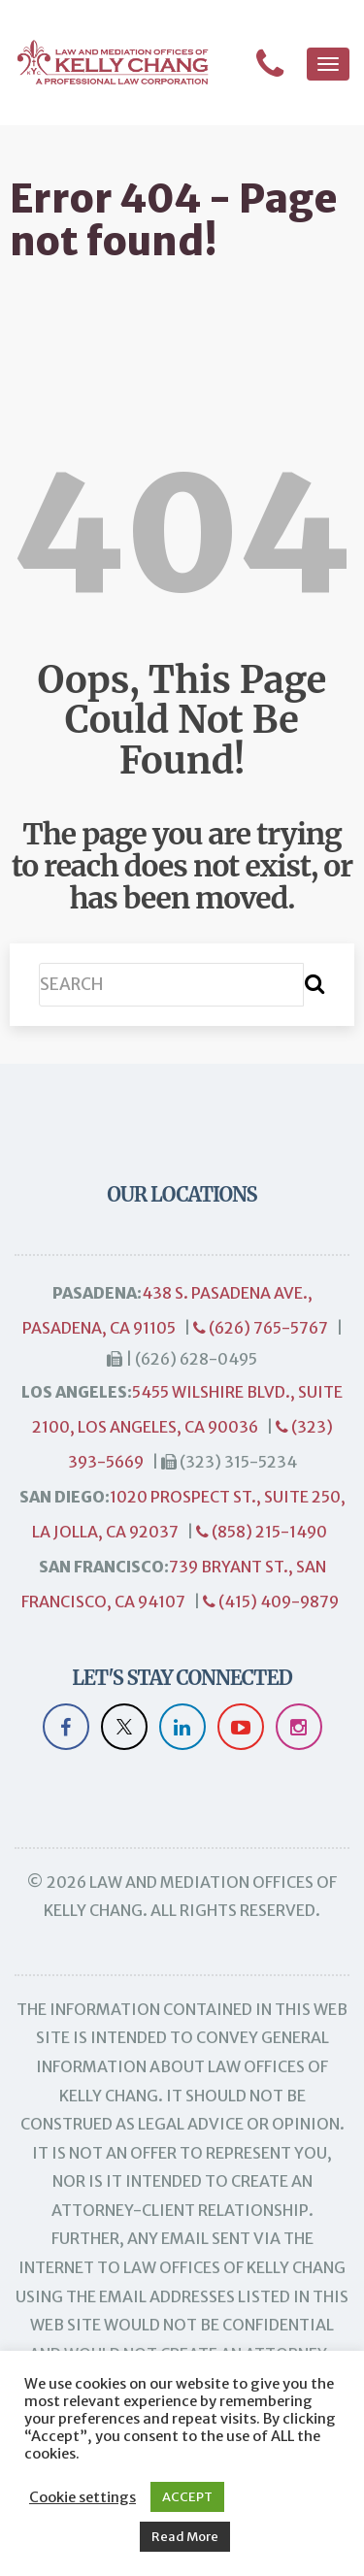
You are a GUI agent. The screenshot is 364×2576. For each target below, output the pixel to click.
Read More (184, 2536)
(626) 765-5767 (260, 1328)
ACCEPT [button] (187, 2497)
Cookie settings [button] (82, 2497)
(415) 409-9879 (271, 1601)
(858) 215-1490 (261, 1531)
